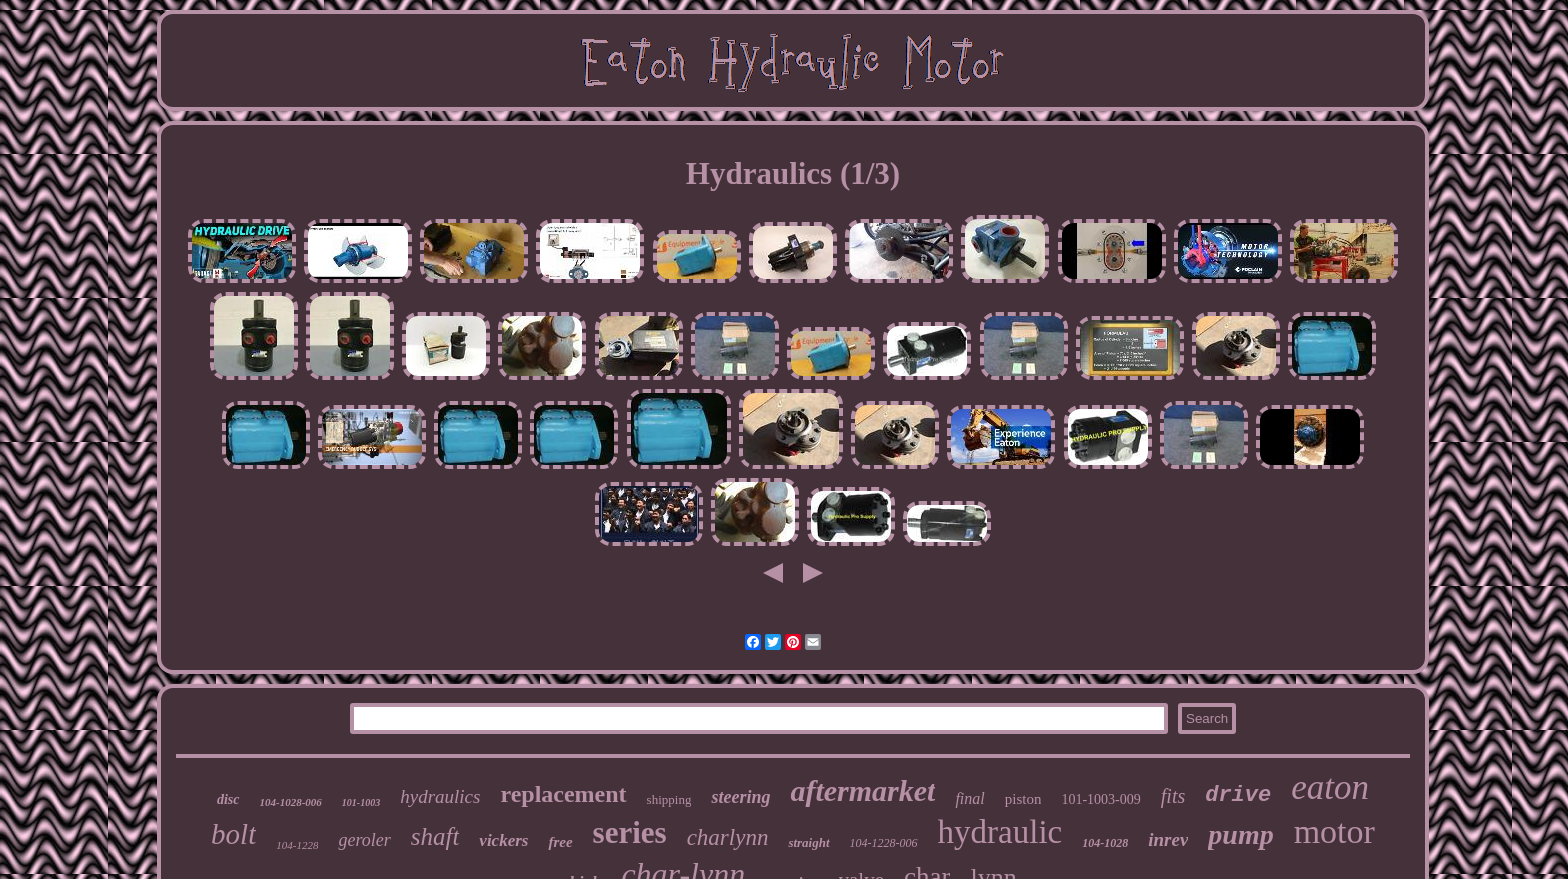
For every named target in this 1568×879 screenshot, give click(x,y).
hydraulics (440, 796)
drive (1238, 795)
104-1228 (297, 845)
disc (228, 799)
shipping (669, 799)
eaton (1330, 787)
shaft (435, 836)
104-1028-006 (291, 802)
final (969, 798)
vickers (503, 840)
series (630, 832)
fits (1173, 796)
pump (1240, 834)
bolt (233, 834)
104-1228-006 (884, 843)
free (560, 842)
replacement (563, 794)
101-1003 (361, 802)
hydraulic (1000, 832)
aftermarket (862, 790)
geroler (364, 840)
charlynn (728, 837)
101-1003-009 (1100, 799)
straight (808, 842)
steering (740, 797)
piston (1023, 799)
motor (1334, 831)
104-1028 (1105, 843)
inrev (1168, 839)
